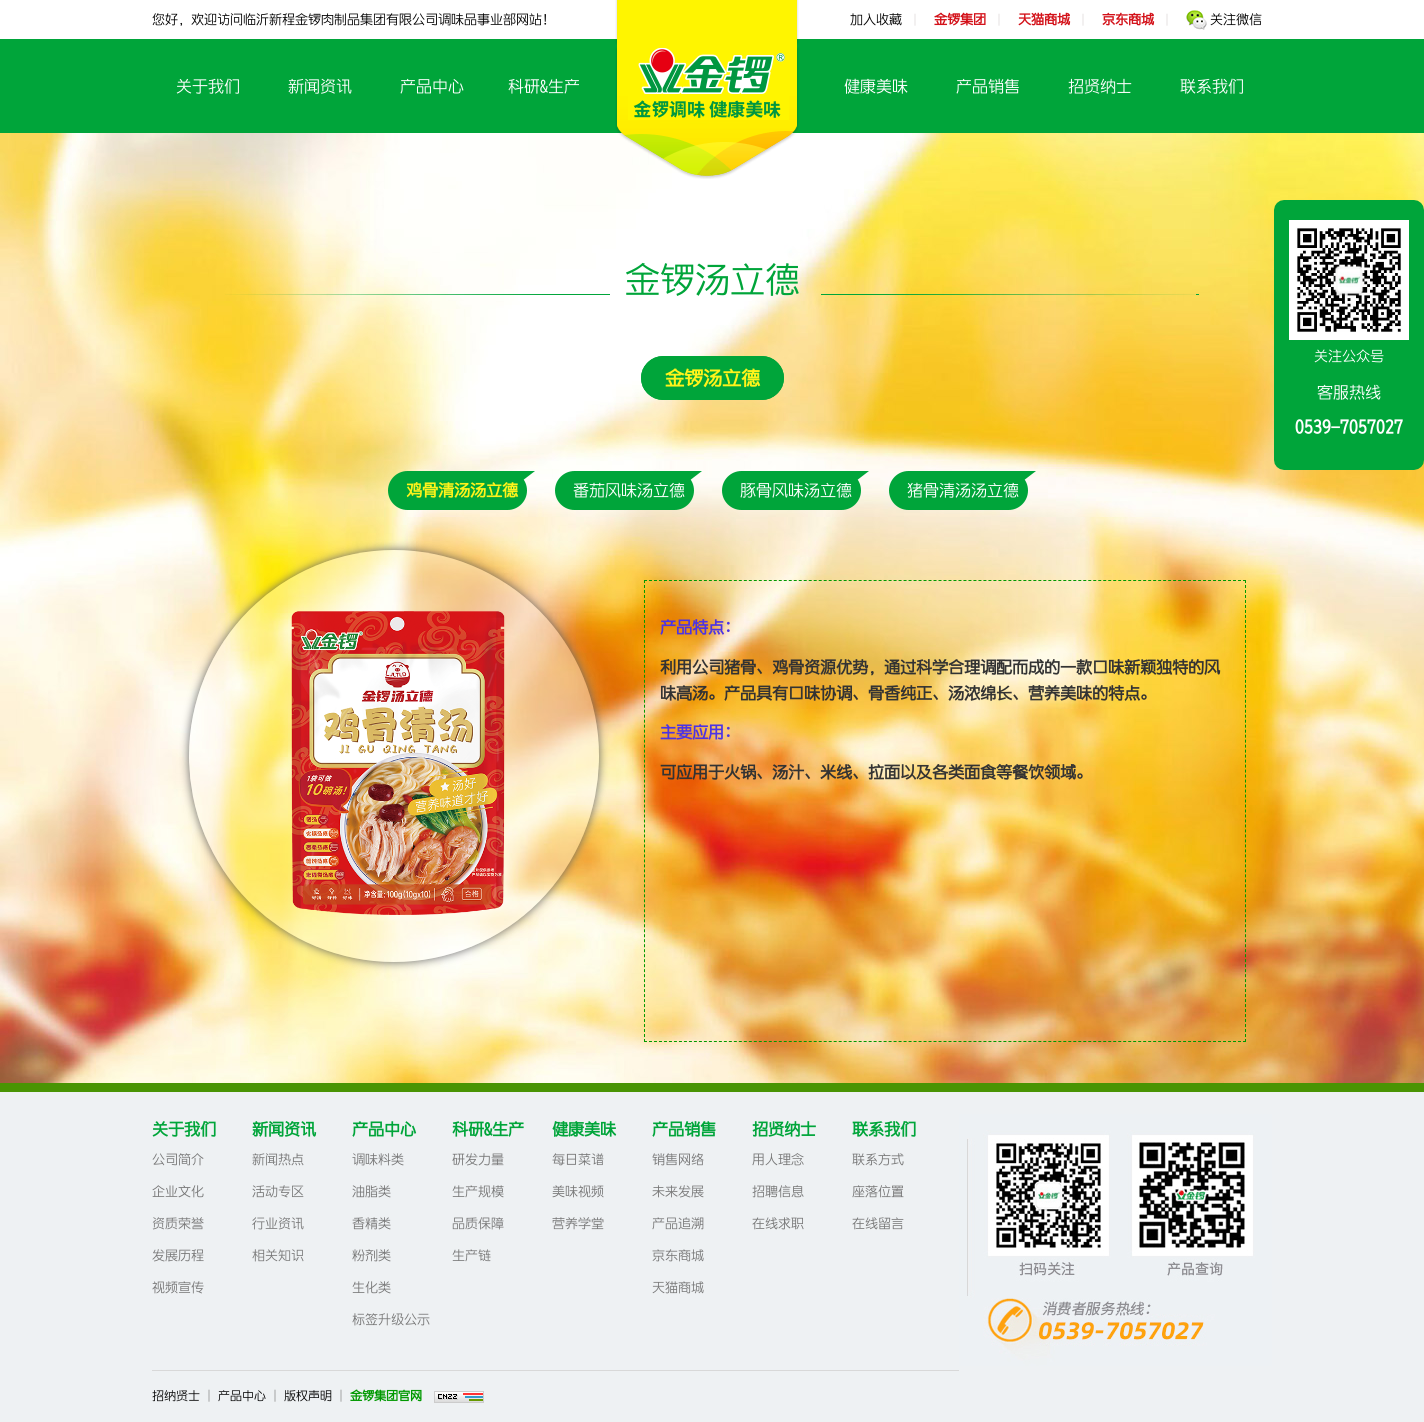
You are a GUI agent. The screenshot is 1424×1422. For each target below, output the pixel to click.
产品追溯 (678, 1223)
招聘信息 (778, 1191)
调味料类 (378, 1159)
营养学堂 (578, 1223)
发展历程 (178, 1255)
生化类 (371, 1287)
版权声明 (308, 1396)
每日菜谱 (578, 1159)
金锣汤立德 (712, 378)
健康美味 (876, 86)
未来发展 (678, 1191)
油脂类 (371, 1191)
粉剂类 (371, 1255)
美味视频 (578, 1191)
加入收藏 (876, 19)
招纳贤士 (176, 1396)
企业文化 (178, 1191)
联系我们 (1212, 86)
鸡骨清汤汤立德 (462, 490)
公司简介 (178, 1159)
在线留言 (878, 1223)
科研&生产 (544, 86)
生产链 (471, 1255)
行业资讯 (278, 1223)
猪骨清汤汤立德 (963, 490)
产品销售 (988, 86)
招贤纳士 (1100, 86)
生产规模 (478, 1191)
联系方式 (878, 1159)
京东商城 (678, 1255)
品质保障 (478, 1223)
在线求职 (778, 1223)
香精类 (371, 1223)
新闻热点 (278, 1159)
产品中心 (432, 86)
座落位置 (878, 1191)
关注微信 (1224, 19)
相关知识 (278, 1255)
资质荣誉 (178, 1223)
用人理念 (778, 1159)
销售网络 (678, 1159)
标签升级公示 (391, 1319)
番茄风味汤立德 (629, 490)
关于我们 (208, 86)
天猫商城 (678, 1287)
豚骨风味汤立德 (796, 490)
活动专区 (278, 1191)
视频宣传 (178, 1287)
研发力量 (478, 1159)
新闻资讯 (320, 86)
